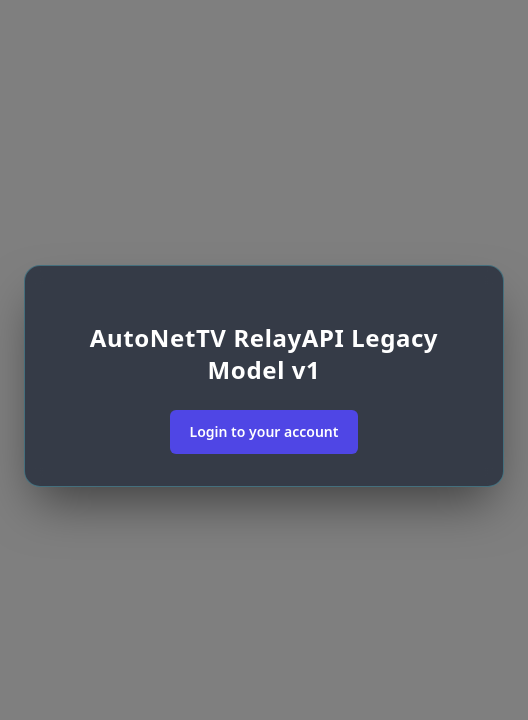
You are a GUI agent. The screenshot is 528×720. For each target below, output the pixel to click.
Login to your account (264, 431)
